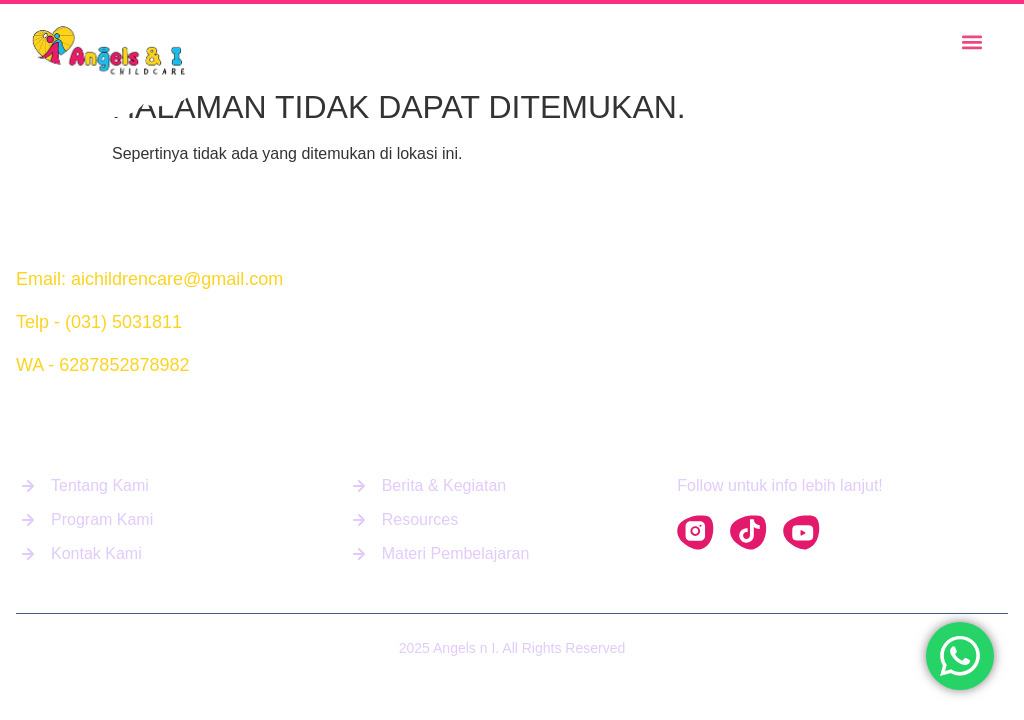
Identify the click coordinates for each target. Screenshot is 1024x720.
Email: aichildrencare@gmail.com (149, 279)
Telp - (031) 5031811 (99, 322)
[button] (971, 42)
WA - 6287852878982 (102, 365)
